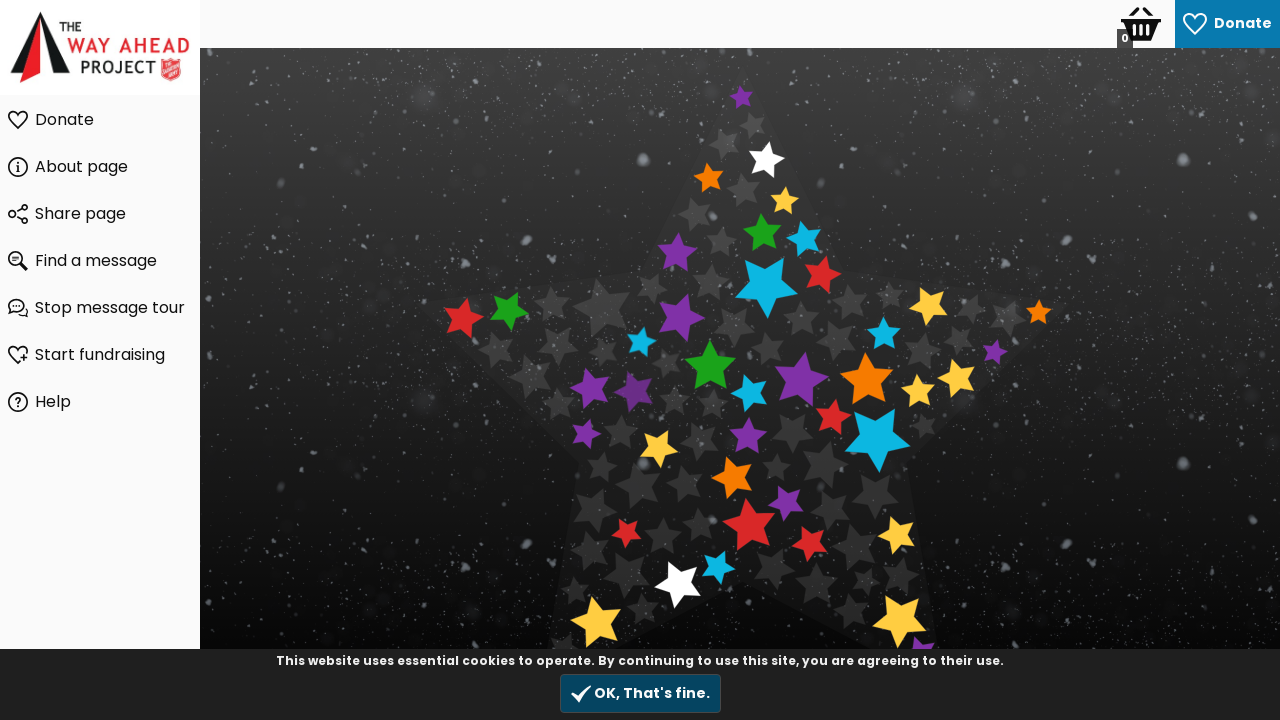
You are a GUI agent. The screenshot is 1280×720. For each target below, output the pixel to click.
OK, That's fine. (640, 693)
